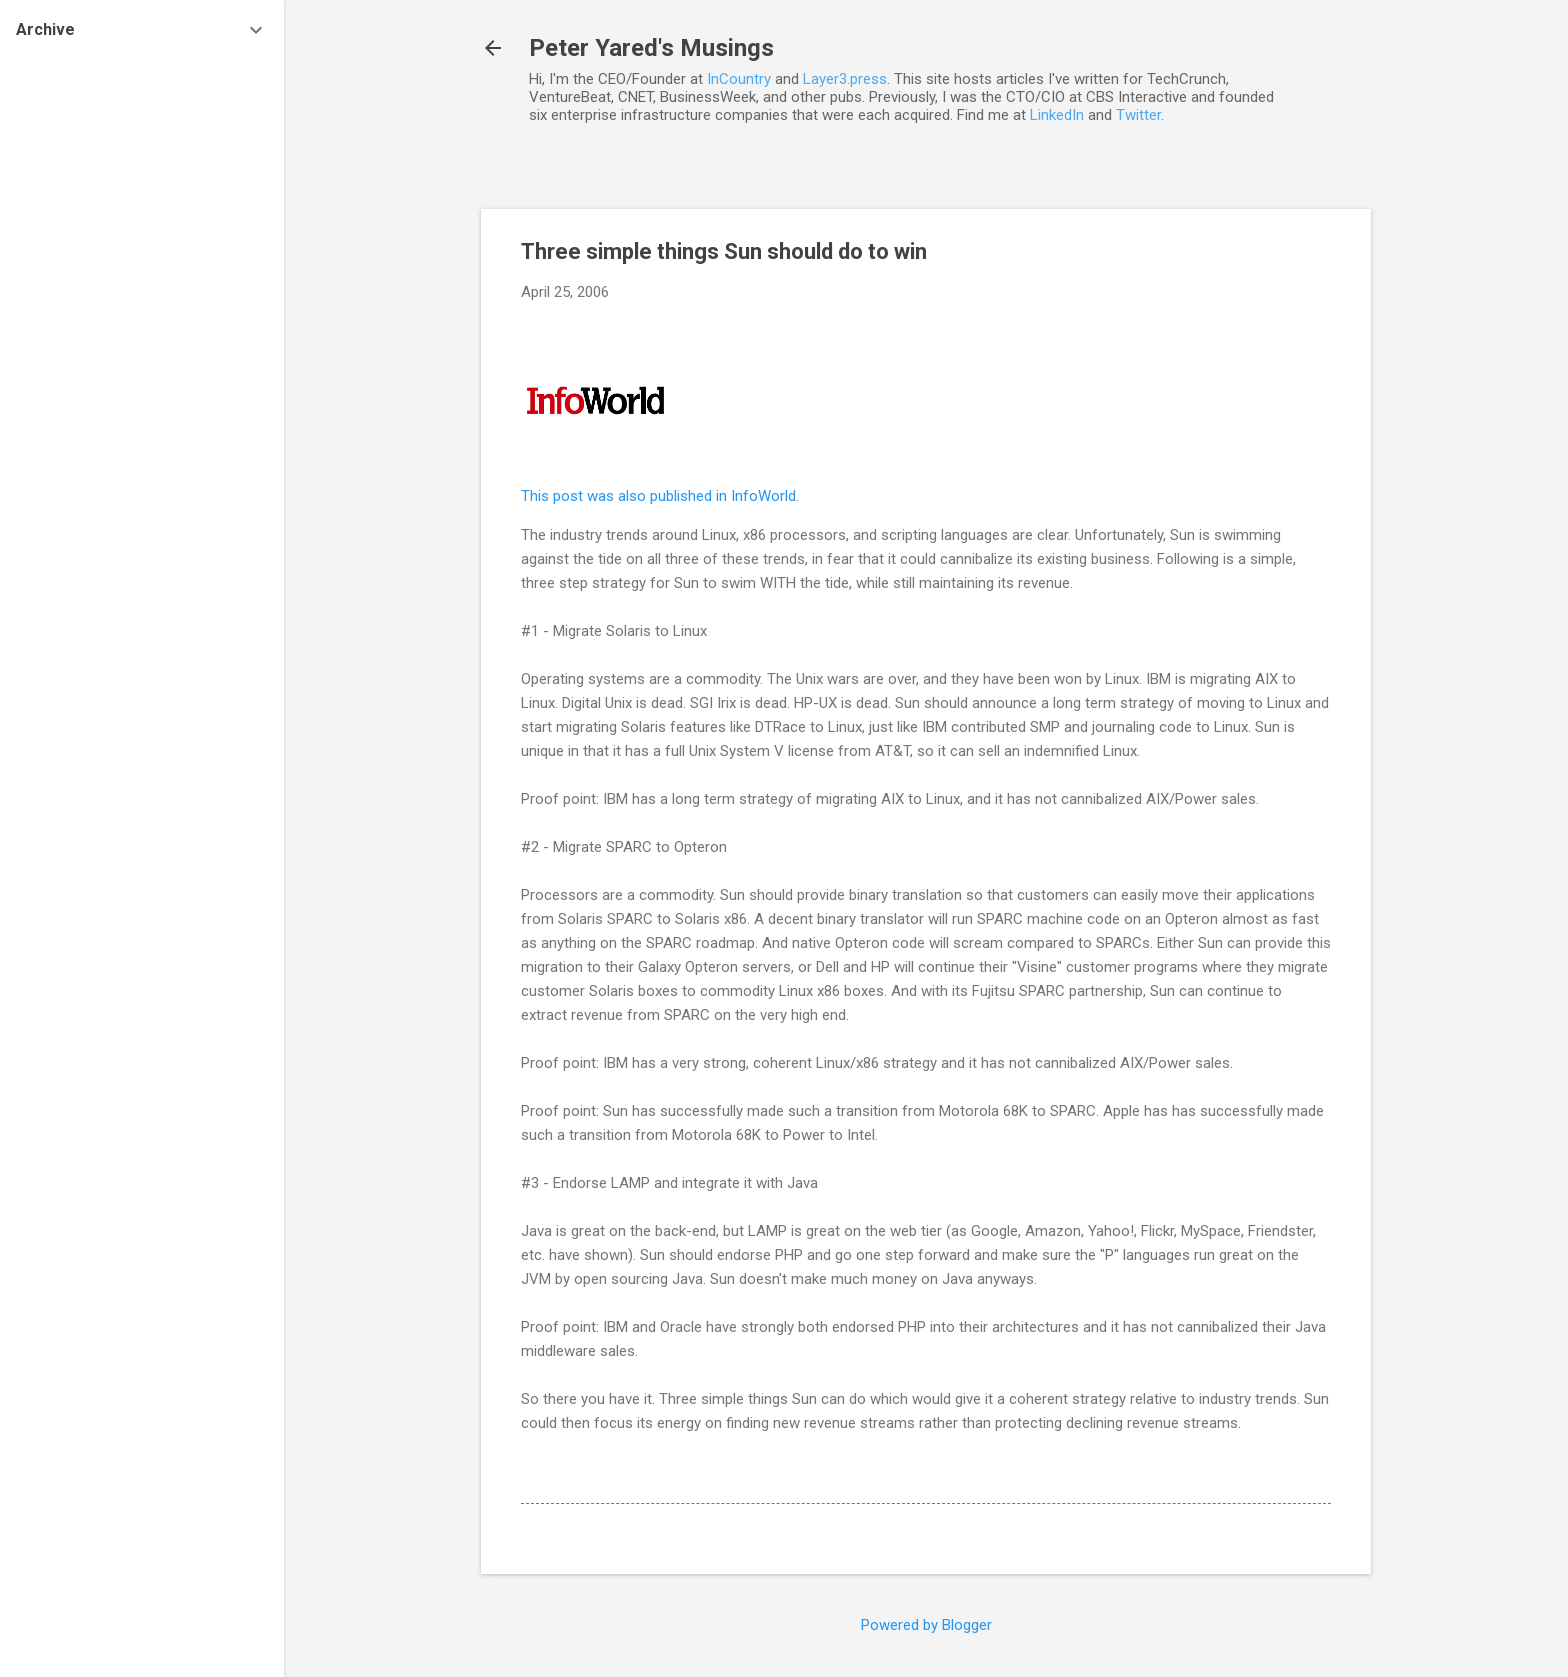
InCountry (739, 79)
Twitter (1138, 115)
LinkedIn (1057, 115)
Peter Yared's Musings (651, 48)
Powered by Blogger (926, 1625)
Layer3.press (845, 79)
